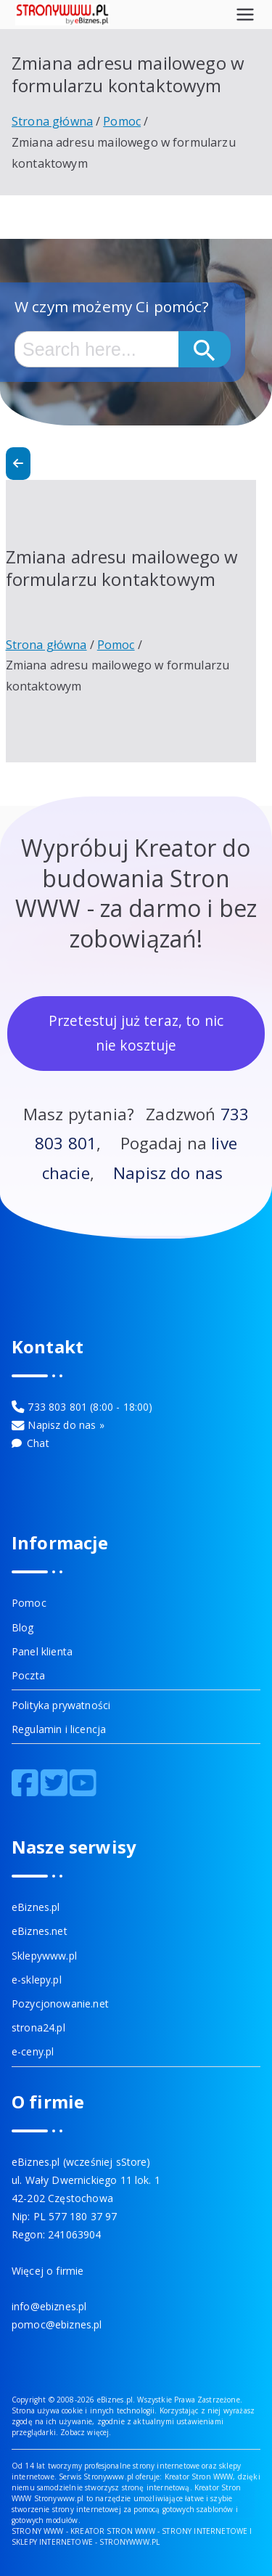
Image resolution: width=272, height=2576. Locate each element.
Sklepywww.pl (44, 1955)
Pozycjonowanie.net (60, 2003)
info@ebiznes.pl (49, 2306)
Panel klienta (42, 1651)
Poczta (28, 1675)
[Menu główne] (245, 14)
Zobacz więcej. (85, 2432)
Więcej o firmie (47, 2271)
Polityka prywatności (61, 1705)
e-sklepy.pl (37, 1979)
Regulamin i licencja (59, 1729)
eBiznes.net (39, 1931)
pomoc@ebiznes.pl (57, 2324)
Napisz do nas (168, 1173)
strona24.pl (38, 2027)
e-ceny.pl (33, 2051)
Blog (23, 1627)
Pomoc (29, 1603)
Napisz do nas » (66, 1425)
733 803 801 (57, 1407)
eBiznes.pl (36, 1907)
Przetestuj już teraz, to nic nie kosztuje (136, 1033)
